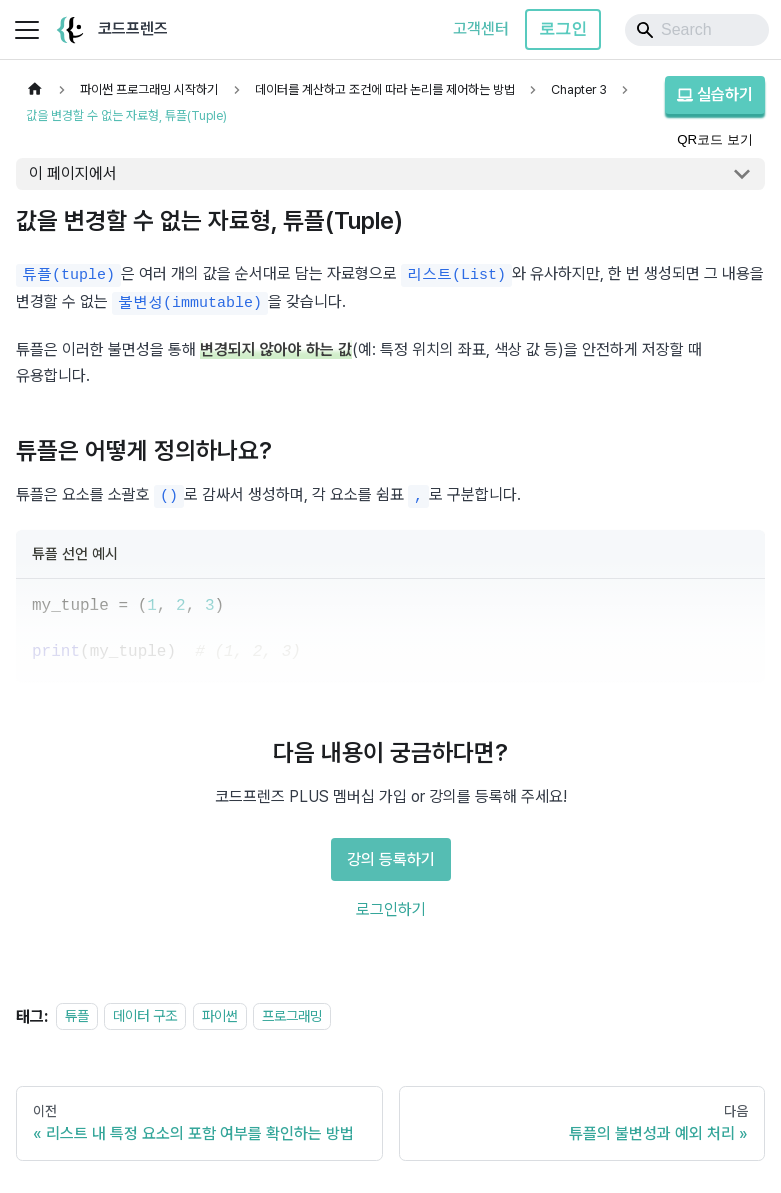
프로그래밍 (292, 1016)
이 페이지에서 (73, 173)
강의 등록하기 (391, 859)
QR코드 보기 (715, 139)
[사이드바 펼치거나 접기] (27, 30)
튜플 (77, 1016)
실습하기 (715, 94)
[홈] (35, 89)
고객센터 (481, 28)
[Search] (697, 30)
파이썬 (220, 1016)
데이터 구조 (145, 1016)
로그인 (563, 28)
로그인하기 (391, 909)
